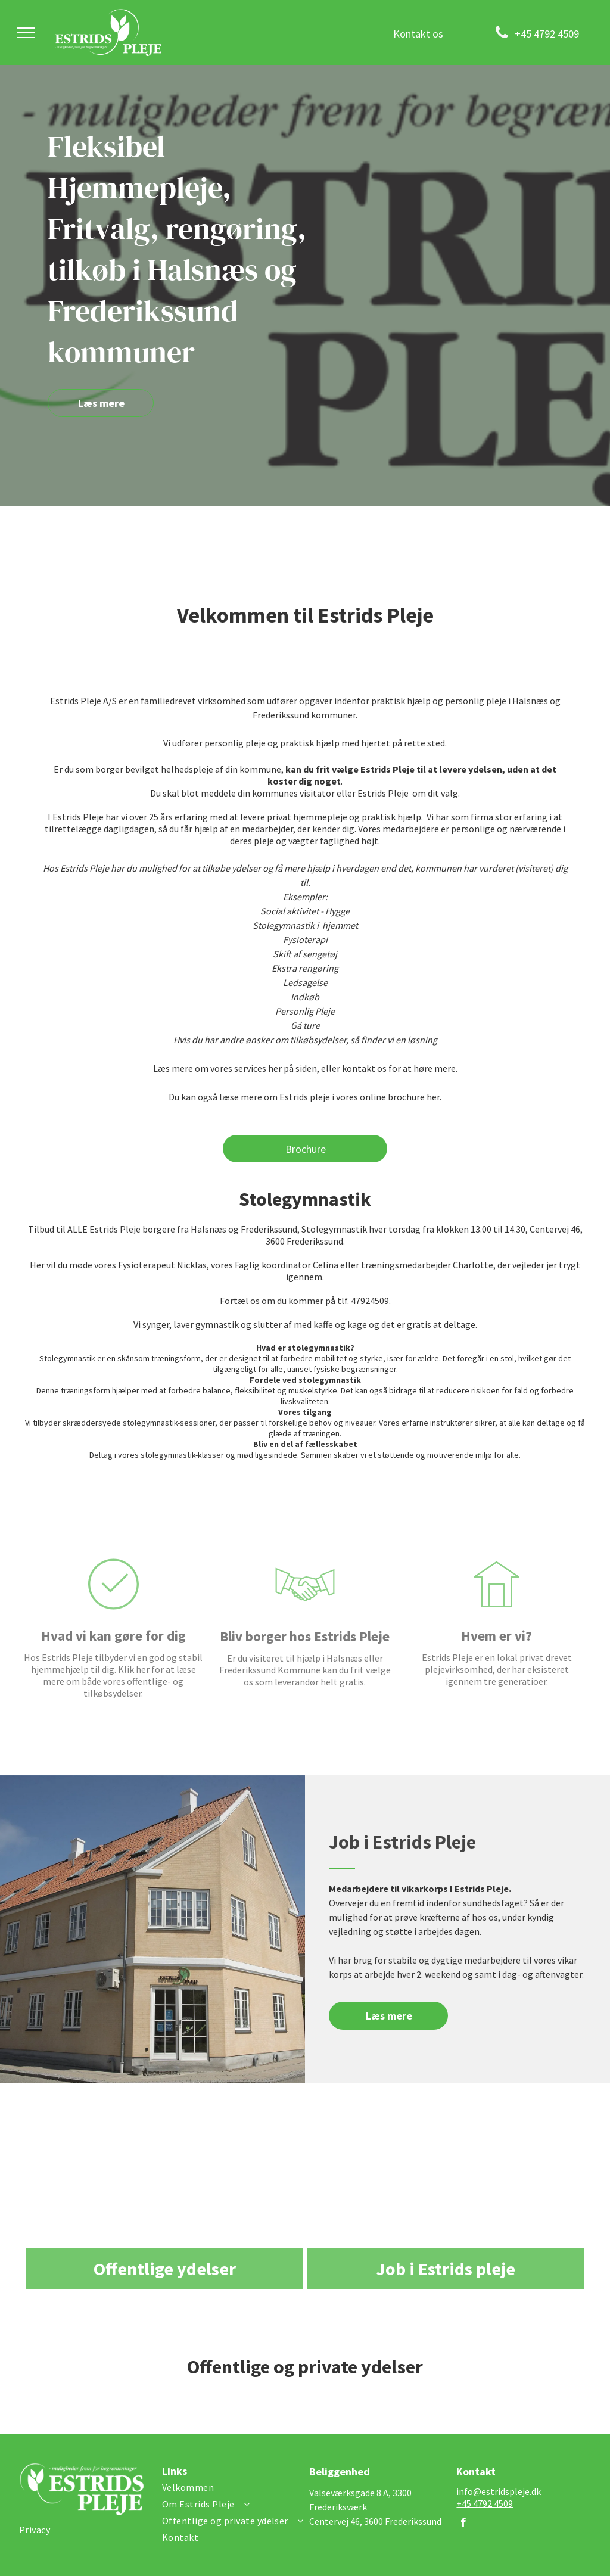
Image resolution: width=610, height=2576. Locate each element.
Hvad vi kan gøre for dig (113, 1679)
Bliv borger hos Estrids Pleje (305, 1680)
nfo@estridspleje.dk (500, 2491)
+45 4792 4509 (484, 2503)
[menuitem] (86, 2529)
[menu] (26, 32)
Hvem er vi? (496, 1679)
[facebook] (463, 2523)
